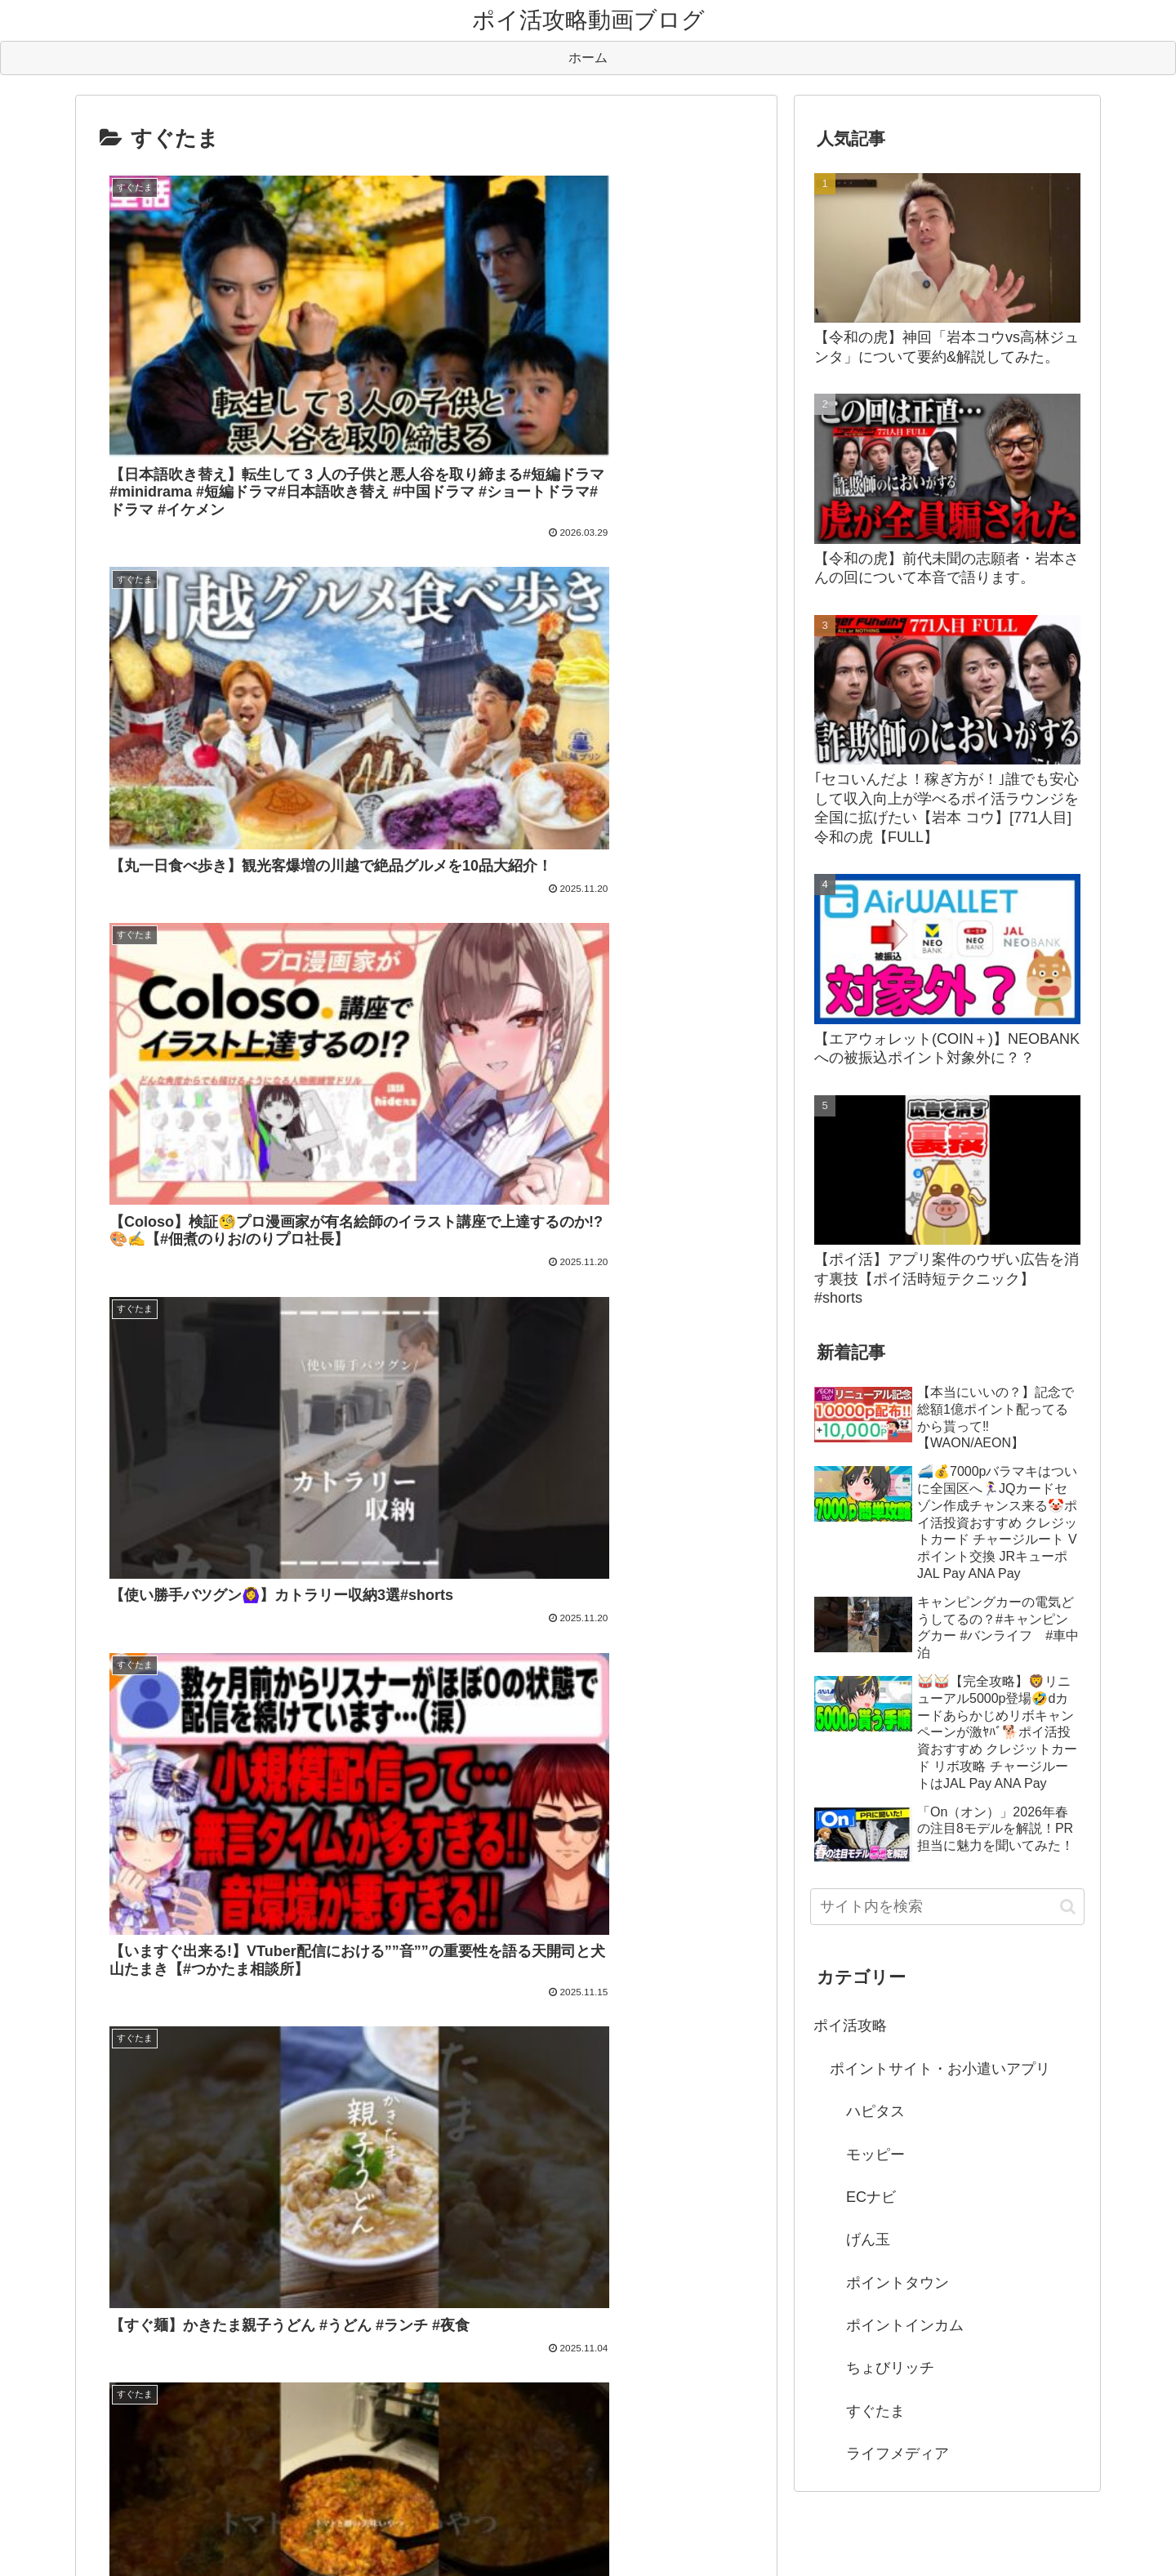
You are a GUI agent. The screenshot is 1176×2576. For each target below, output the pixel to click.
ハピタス (875, 2111)
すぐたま (875, 2411)
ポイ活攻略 (850, 2025)
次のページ (427, 1626)
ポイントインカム (905, 2325)
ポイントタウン (897, 2283)
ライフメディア (897, 2453)
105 (492, 1691)
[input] (947, 1906)
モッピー (875, 2154)
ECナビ (871, 2197)
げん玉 (868, 2239)
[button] (1068, 1906)
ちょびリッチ (890, 2368)
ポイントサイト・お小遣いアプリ (940, 2069)
